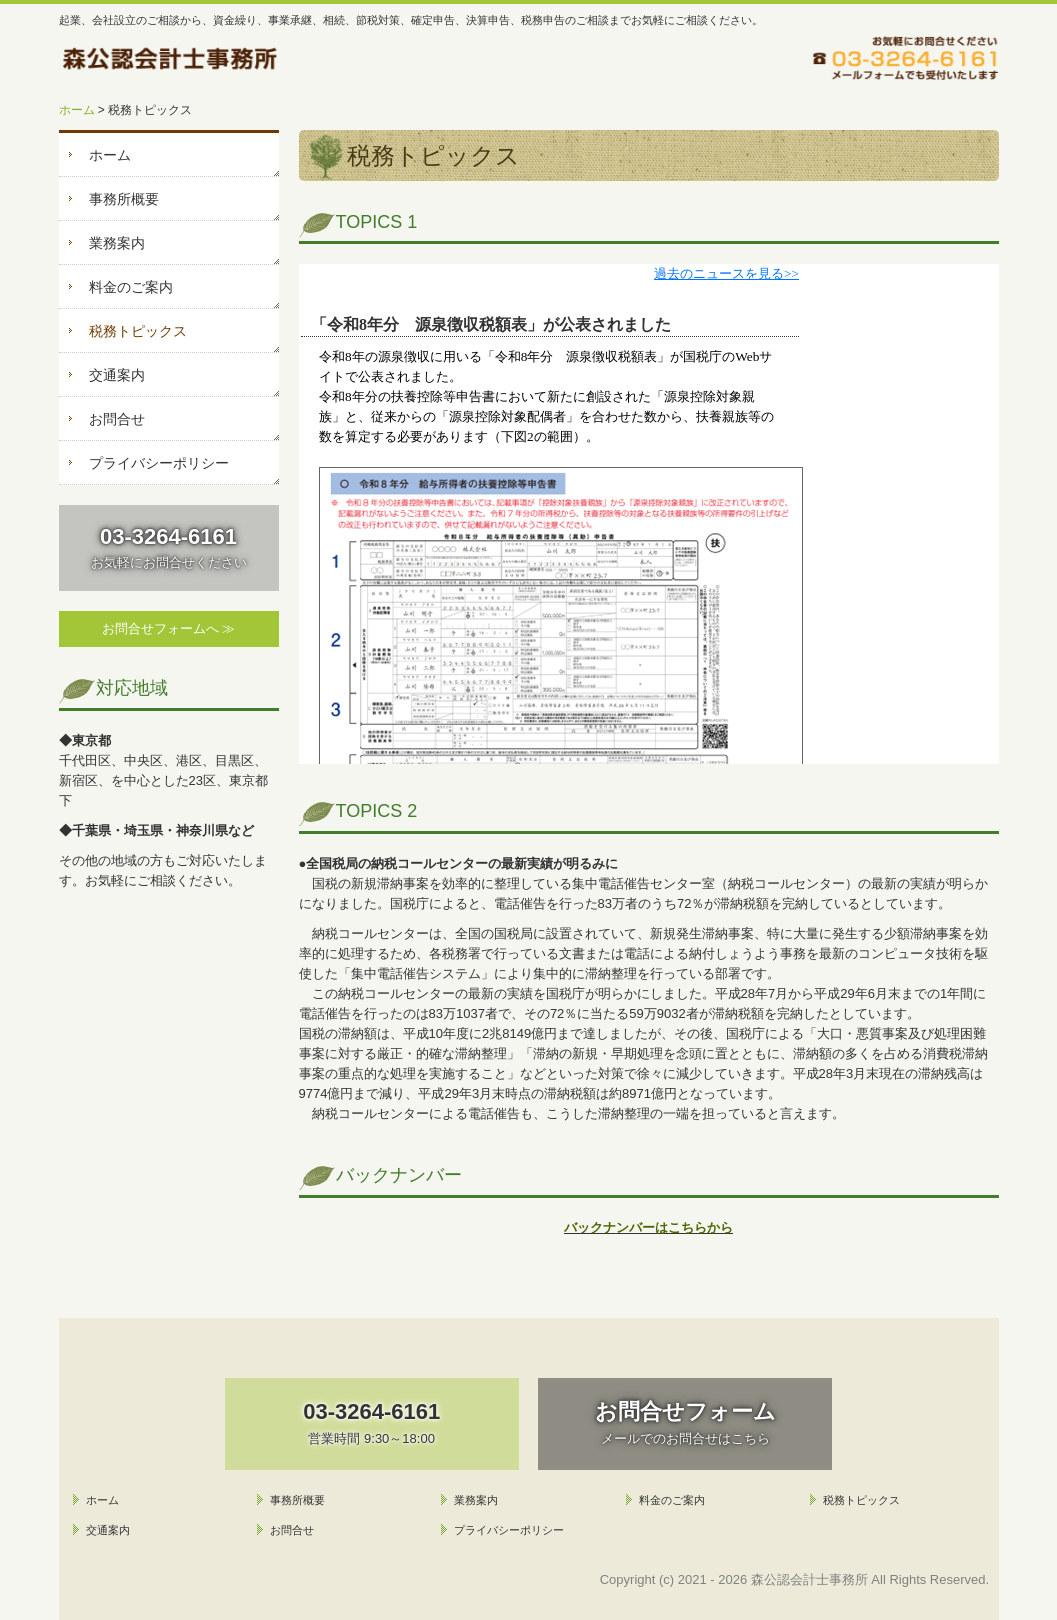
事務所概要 (124, 199)
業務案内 (117, 243)
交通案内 (117, 375)
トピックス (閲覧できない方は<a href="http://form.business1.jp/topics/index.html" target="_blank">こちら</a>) (649, 514)
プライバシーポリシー (159, 463)
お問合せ (117, 419)
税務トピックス (138, 331)
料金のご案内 (131, 287)
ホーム (110, 155)
